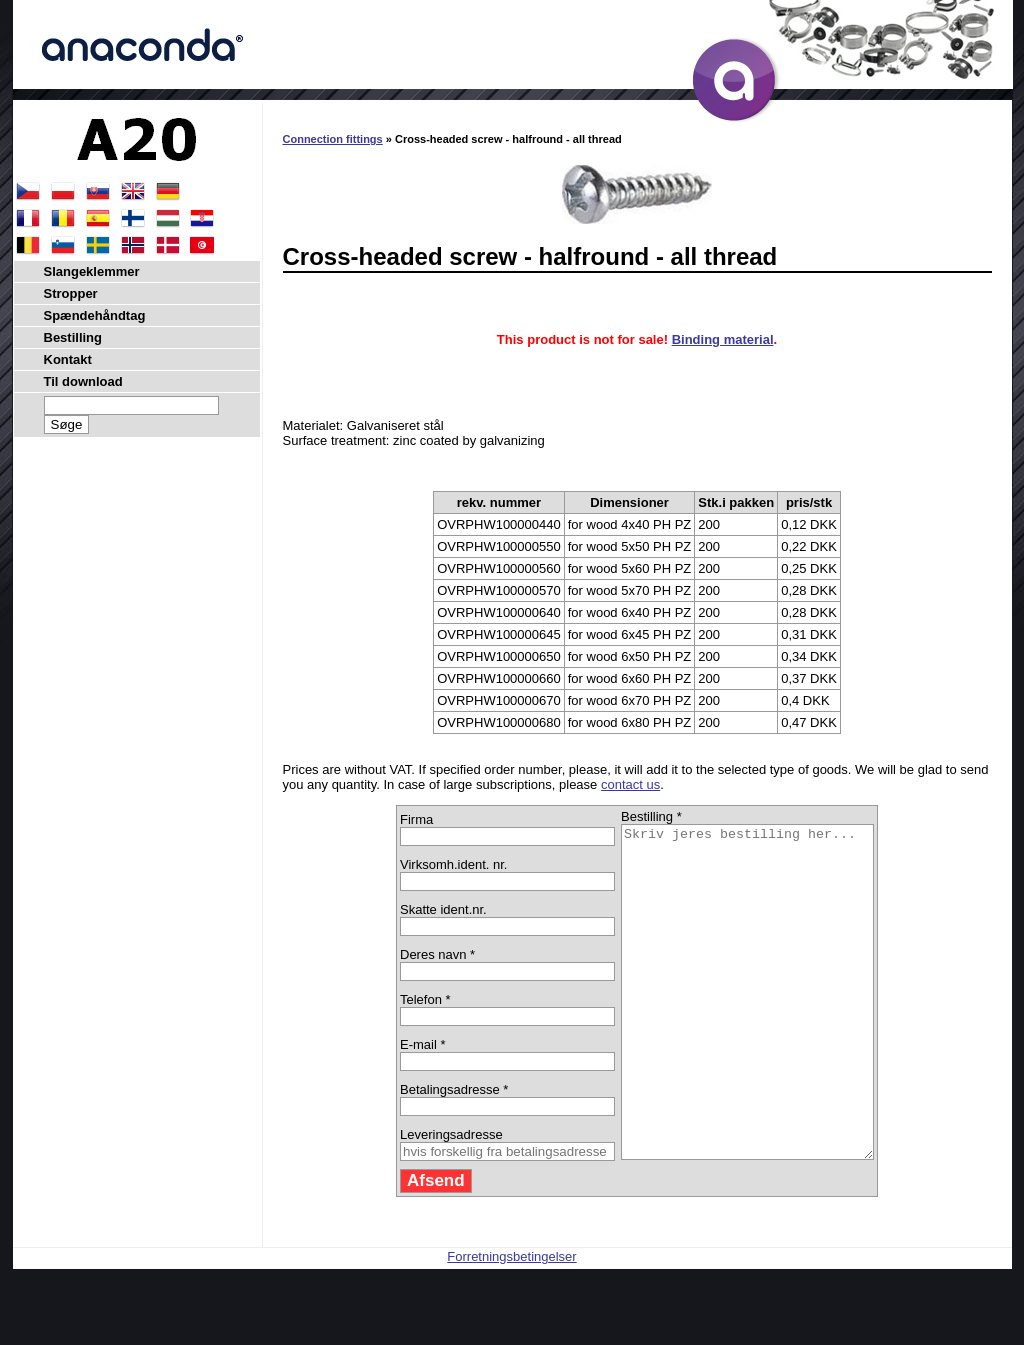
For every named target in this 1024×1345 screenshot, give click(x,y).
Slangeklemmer (92, 271)
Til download (83, 381)
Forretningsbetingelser (511, 1322)
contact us (630, 784)
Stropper (71, 293)
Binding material (723, 339)
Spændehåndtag (95, 315)
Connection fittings (333, 139)
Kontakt (68, 359)
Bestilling (73, 337)
